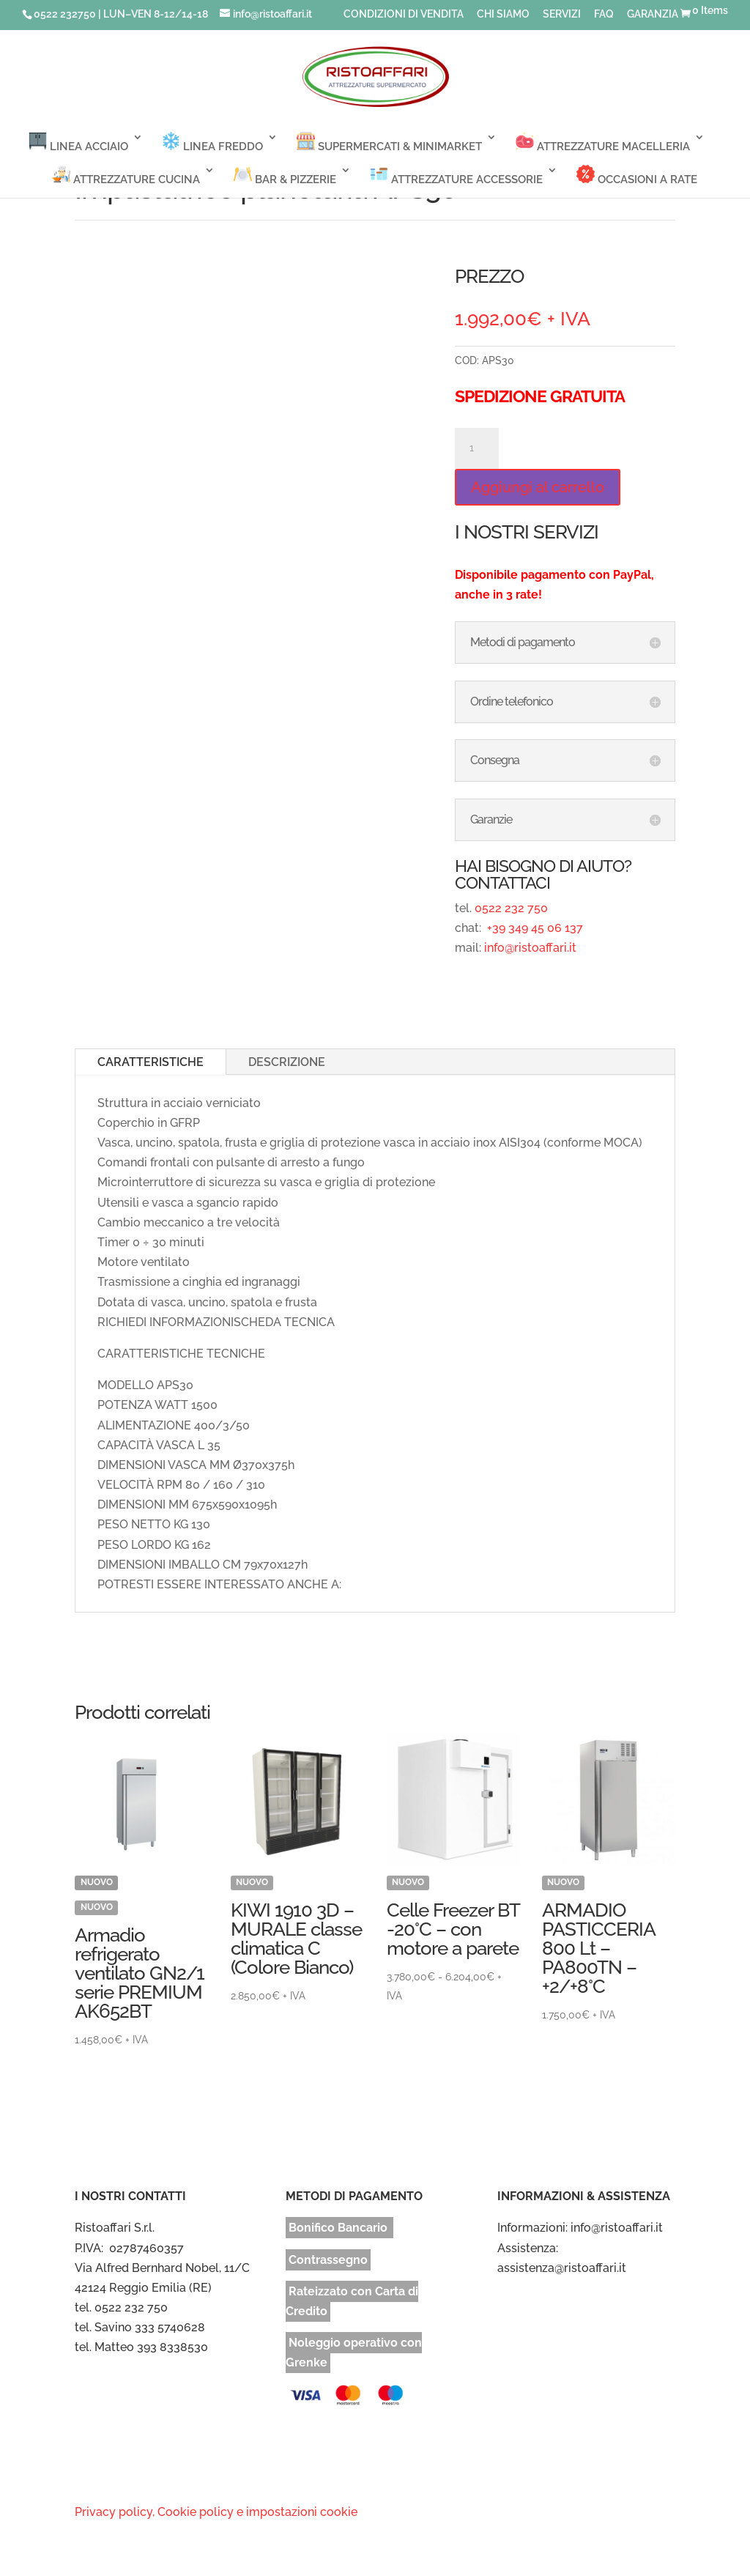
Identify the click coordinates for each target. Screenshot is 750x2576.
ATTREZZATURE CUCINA (126, 175)
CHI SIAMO (503, 14)
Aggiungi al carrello (537, 487)
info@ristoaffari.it (530, 948)
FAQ (604, 14)
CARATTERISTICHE (150, 1062)
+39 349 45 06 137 (533, 928)
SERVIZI (562, 14)
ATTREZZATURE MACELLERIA (603, 142)
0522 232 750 (511, 908)
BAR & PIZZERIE (285, 175)
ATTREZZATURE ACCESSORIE (456, 175)
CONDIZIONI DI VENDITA (404, 14)
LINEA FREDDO (212, 142)
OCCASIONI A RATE (636, 175)
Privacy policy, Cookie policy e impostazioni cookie (216, 2512)
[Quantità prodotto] (477, 448)
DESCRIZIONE (286, 1062)
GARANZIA (652, 14)
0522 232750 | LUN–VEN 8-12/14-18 (121, 14)
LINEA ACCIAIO (78, 142)
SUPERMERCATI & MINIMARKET (389, 142)
